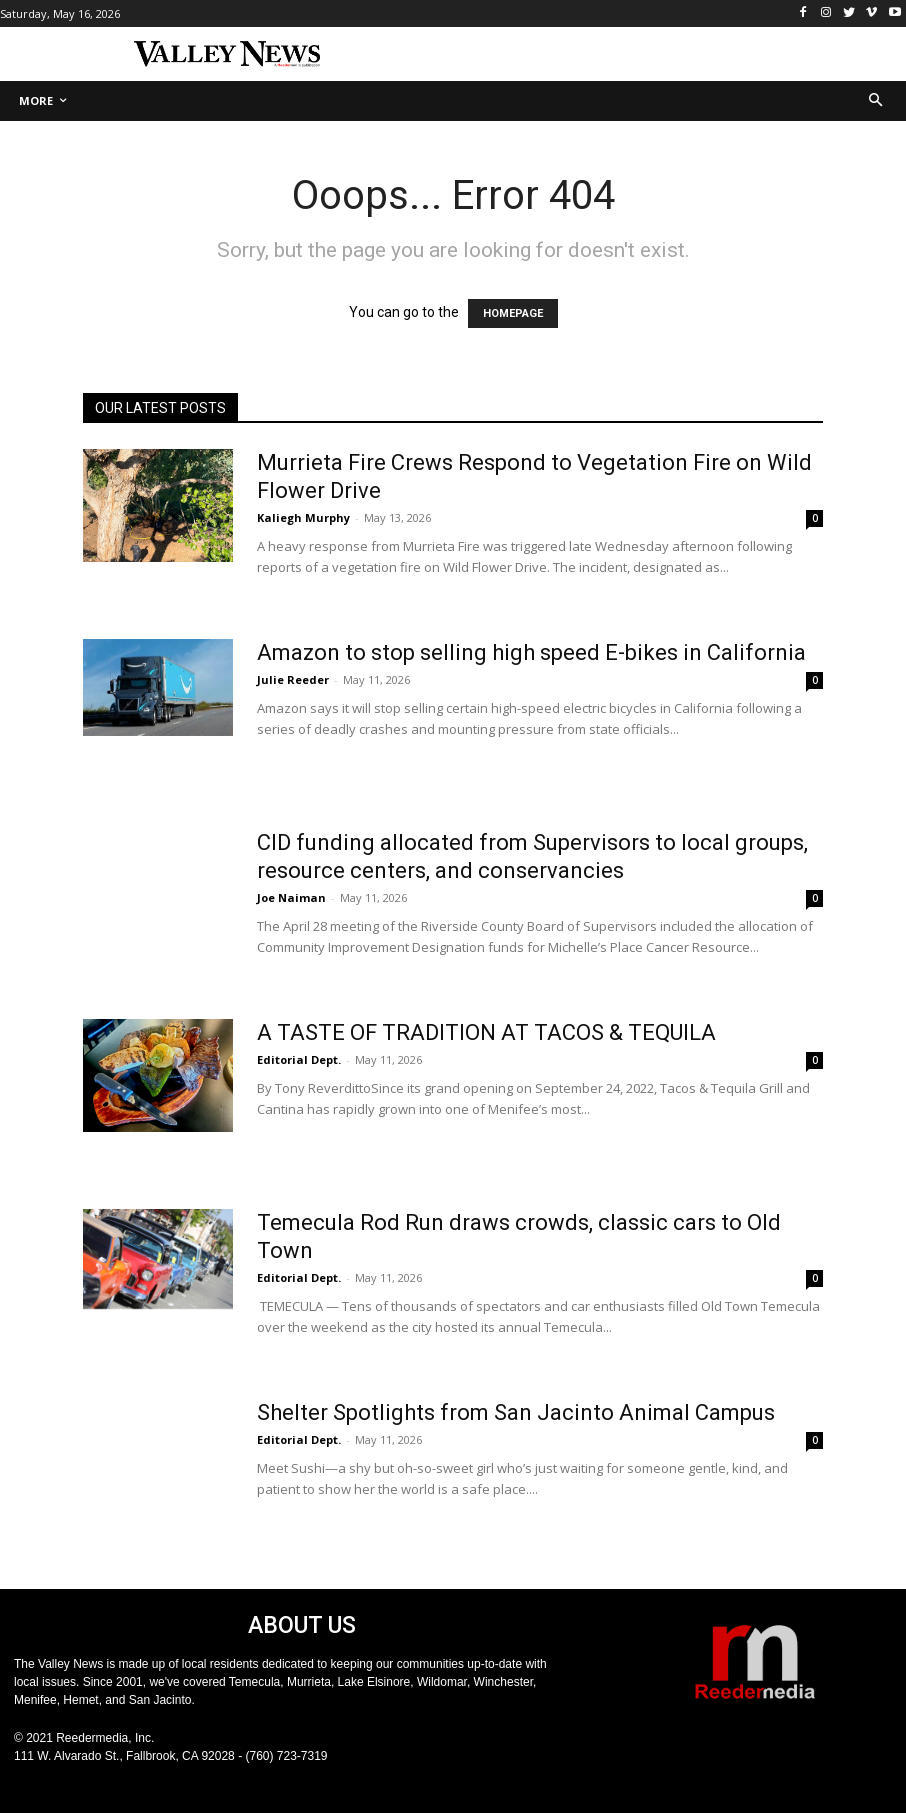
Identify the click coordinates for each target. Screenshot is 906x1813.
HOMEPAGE (513, 313)
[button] (876, 101)
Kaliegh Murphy (303, 517)
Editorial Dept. (299, 1059)
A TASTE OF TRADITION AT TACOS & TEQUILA (486, 1032)
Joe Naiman (291, 897)
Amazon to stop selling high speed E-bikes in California (531, 652)
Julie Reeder (293, 679)
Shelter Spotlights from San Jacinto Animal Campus (516, 1412)
